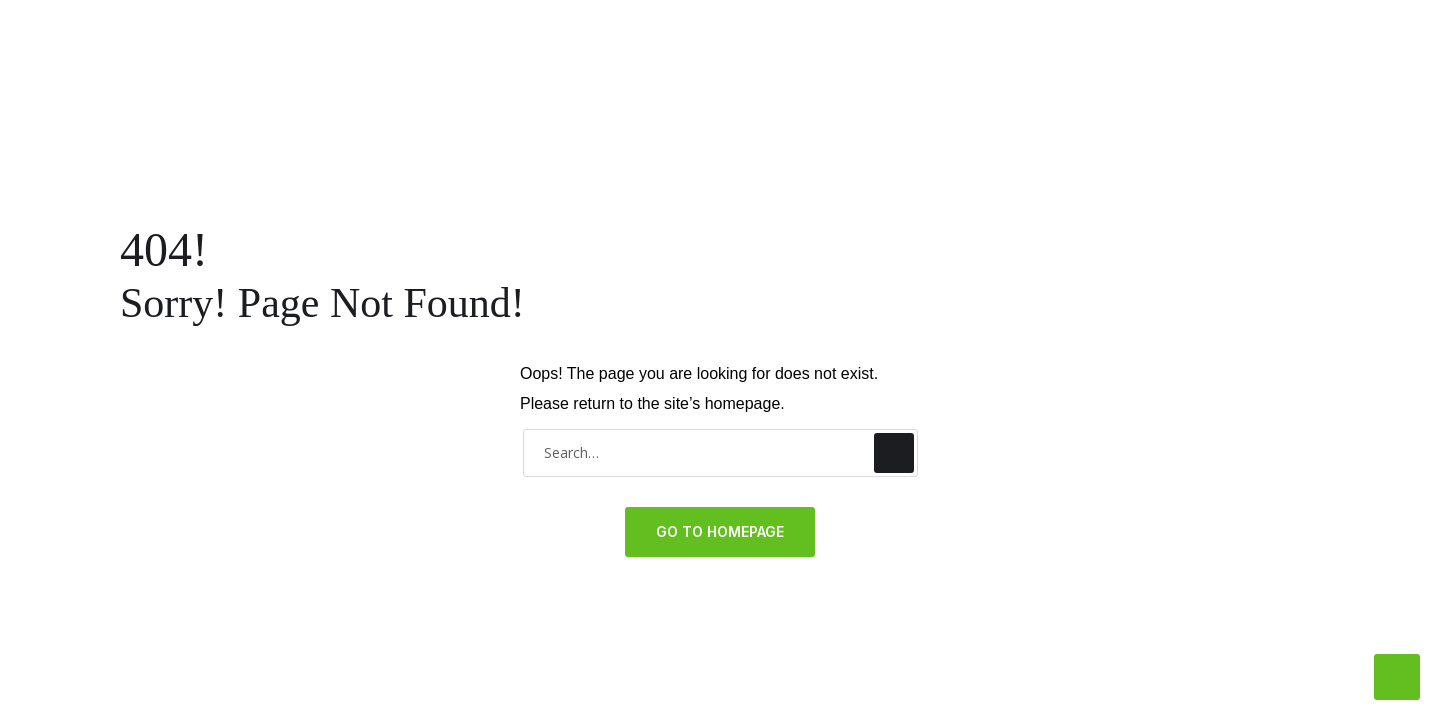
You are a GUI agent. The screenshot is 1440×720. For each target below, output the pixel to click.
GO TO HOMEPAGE (720, 531)
